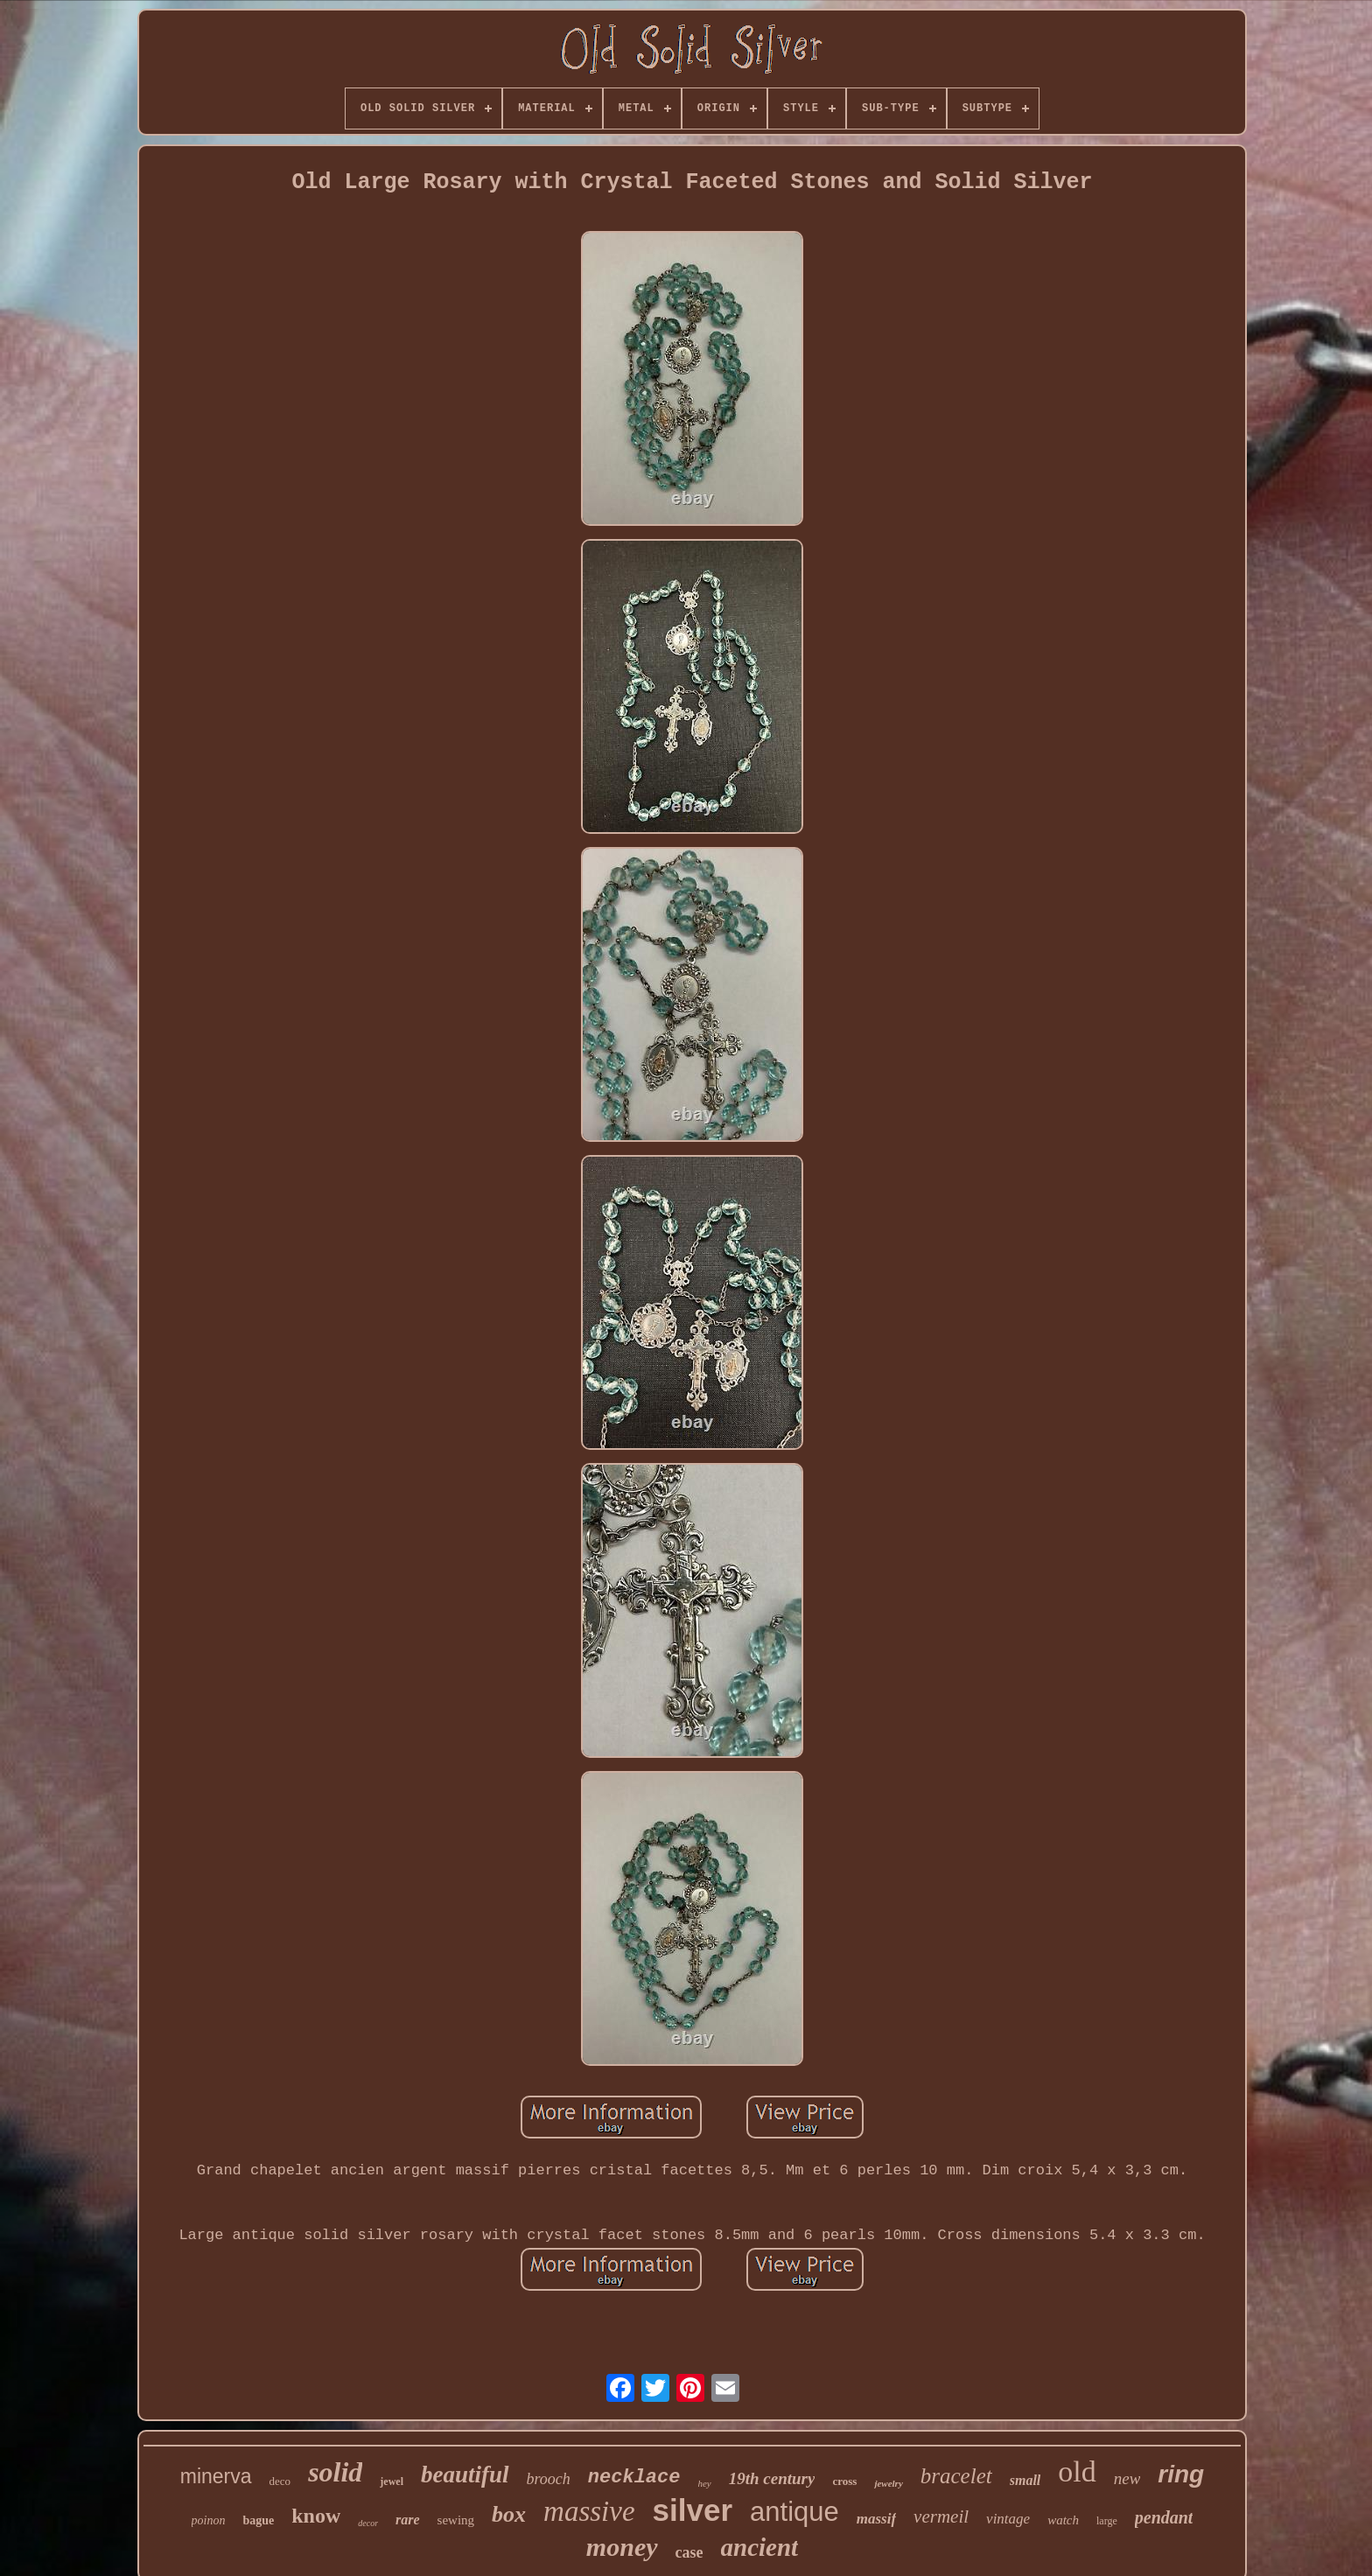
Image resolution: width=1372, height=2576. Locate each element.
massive (588, 2511)
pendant (1164, 2517)
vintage (1008, 2518)
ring (1181, 2474)
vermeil (941, 2516)
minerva (216, 2476)
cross (844, 2481)
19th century (772, 2478)
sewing (456, 2520)
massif (876, 2518)
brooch (548, 2479)
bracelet (956, 2476)
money (622, 2546)
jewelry (888, 2483)
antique (794, 2511)
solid (335, 2472)
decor (368, 2523)
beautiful (465, 2474)
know (315, 2515)
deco (280, 2481)
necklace (634, 2477)
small (1025, 2480)
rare (408, 2519)
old (1077, 2471)
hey (703, 2483)
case (690, 2552)
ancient (760, 2547)
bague (258, 2520)
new (1127, 2478)
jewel (391, 2481)
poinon (209, 2520)
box (509, 2514)
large (1106, 2521)
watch (1063, 2520)
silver (692, 2510)
